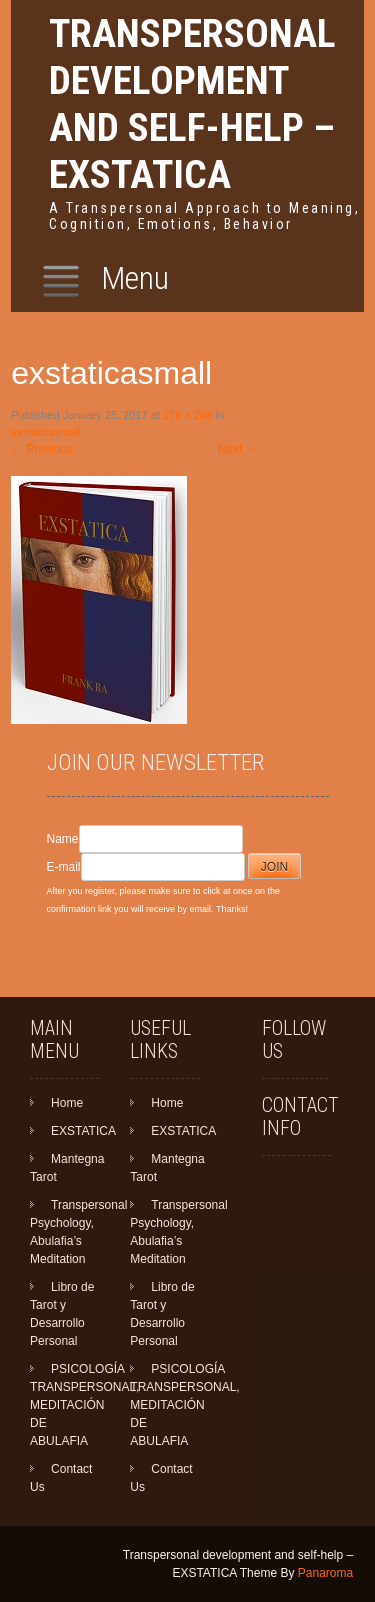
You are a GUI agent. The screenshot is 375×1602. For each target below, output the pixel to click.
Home (67, 1103)
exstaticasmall (45, 432)
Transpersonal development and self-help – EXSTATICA (192, 104)
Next (238, 449)
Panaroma (325, 1573)
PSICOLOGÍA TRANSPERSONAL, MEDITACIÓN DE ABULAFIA (84, 1405)
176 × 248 (187, 415)
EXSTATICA (83, 1131)
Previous (42, 449)
